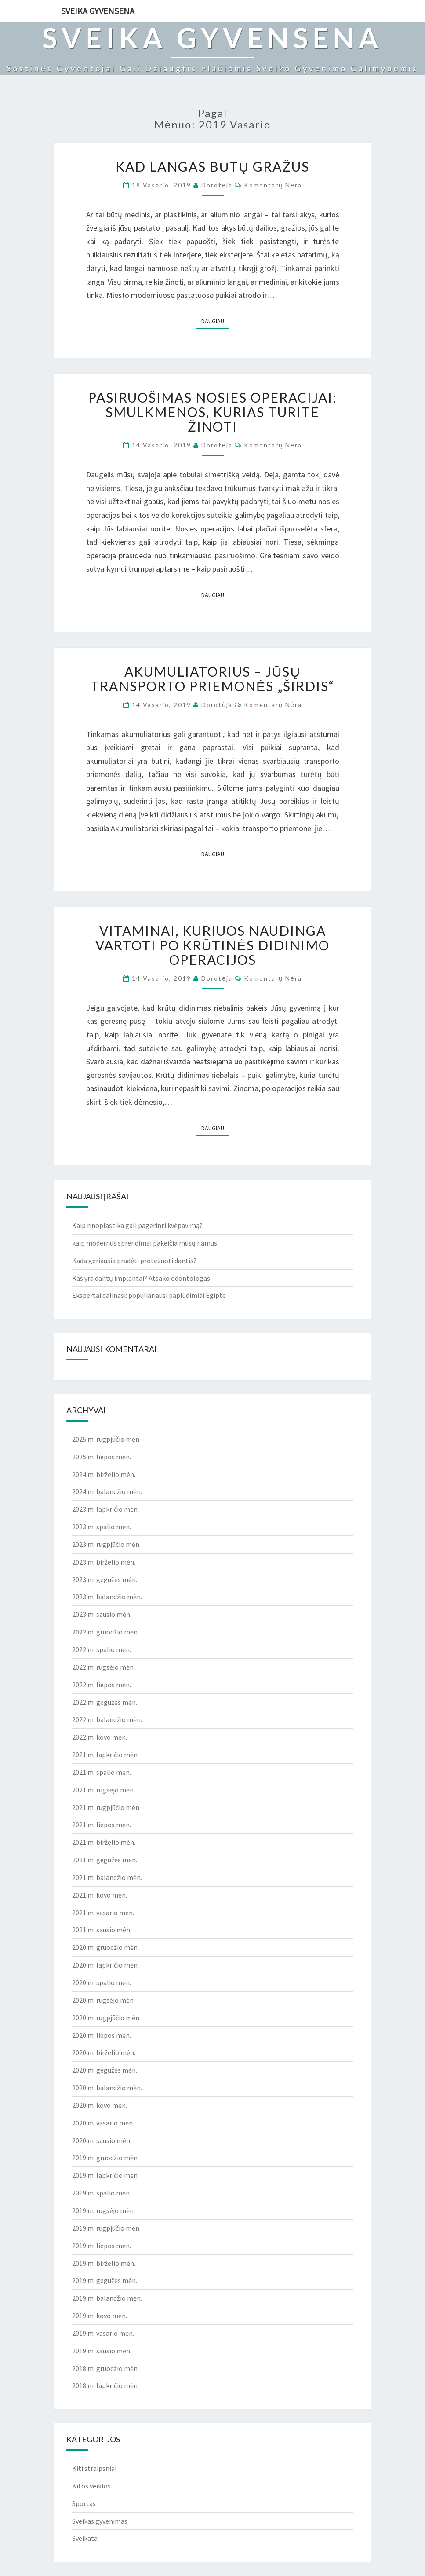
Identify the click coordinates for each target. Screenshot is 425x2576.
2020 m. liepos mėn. (101, 2035)
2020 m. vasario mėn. (103, 2122)
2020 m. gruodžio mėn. (105, 1947)
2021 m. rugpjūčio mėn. (106, 1807)
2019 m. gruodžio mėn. (105, 2157)
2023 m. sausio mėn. (101, 1614)
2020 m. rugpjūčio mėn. (106, 2017)
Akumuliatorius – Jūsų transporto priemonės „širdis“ (212, 678)
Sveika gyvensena (97, 10)
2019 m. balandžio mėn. (107, 2298)
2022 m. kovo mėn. (99, 1737)
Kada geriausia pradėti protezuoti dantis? (134, 1260)
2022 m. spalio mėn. (101, 1649)
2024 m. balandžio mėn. (107, 1491)
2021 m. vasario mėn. (103, 1912)
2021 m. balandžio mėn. (107, 1877)
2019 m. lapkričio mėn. (105, 2175)
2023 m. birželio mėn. (103, 1561)
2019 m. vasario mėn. (103, 2333)
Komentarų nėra (273, 185)
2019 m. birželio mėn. (103, 2263)
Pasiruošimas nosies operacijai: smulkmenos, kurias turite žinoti (212, 411)
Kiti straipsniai (94, 2468)
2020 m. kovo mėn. (99, 2105)
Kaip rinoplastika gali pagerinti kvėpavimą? (137, 1225)
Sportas (84, 2503)
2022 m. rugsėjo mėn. (103, 1667)
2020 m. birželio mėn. (103, 2052)
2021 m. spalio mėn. (101, 1772)
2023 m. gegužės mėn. (104, 1579)
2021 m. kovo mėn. (99, 1895)
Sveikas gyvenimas (99, 2521)
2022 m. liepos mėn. (101, 1684)
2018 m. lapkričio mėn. (105, 2385)
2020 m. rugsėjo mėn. (103, 2000)
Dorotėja (216, 185)
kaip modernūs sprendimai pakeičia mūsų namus (144, 1243)
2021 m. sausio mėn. (101, 1929)
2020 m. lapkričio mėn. (105, 1964)
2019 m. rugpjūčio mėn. (106, 2228)
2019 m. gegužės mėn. (104, 2280)
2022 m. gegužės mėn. (104, 1702)
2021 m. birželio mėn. (103, 1842)
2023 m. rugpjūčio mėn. (106, 1544)
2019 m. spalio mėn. (101, 2192)
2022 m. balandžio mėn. (107, 1719)
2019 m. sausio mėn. (101, 2350)
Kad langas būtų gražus (212, 166)
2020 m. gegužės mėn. (104, 2070)
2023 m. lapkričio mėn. (105, 1509)
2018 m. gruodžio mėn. (105, 2368)
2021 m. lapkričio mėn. (105, 1754)
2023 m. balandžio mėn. (107, 1596)
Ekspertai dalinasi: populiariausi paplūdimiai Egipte (149, 1295)
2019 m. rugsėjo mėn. (103, 2210)
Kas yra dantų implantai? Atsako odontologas (141, 1278)
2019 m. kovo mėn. (99, 2315)
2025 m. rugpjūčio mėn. (106, 1439)
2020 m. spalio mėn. (101, 1982)
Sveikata (85, 2538)
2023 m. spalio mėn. (101, 1526)
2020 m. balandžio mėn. (107, 2087)
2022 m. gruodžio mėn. (105, 1631)
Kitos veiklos (91, 2485)
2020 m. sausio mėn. (101, 2140)
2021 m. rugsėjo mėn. (103, 1789)
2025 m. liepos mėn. (101, 1456)
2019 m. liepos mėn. (101, 2245)
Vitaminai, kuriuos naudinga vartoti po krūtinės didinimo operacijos (212, 945)
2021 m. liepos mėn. (101, 1824)
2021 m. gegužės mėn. (104, 1859)
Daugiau (215, 320)
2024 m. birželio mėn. (103, 1474)
